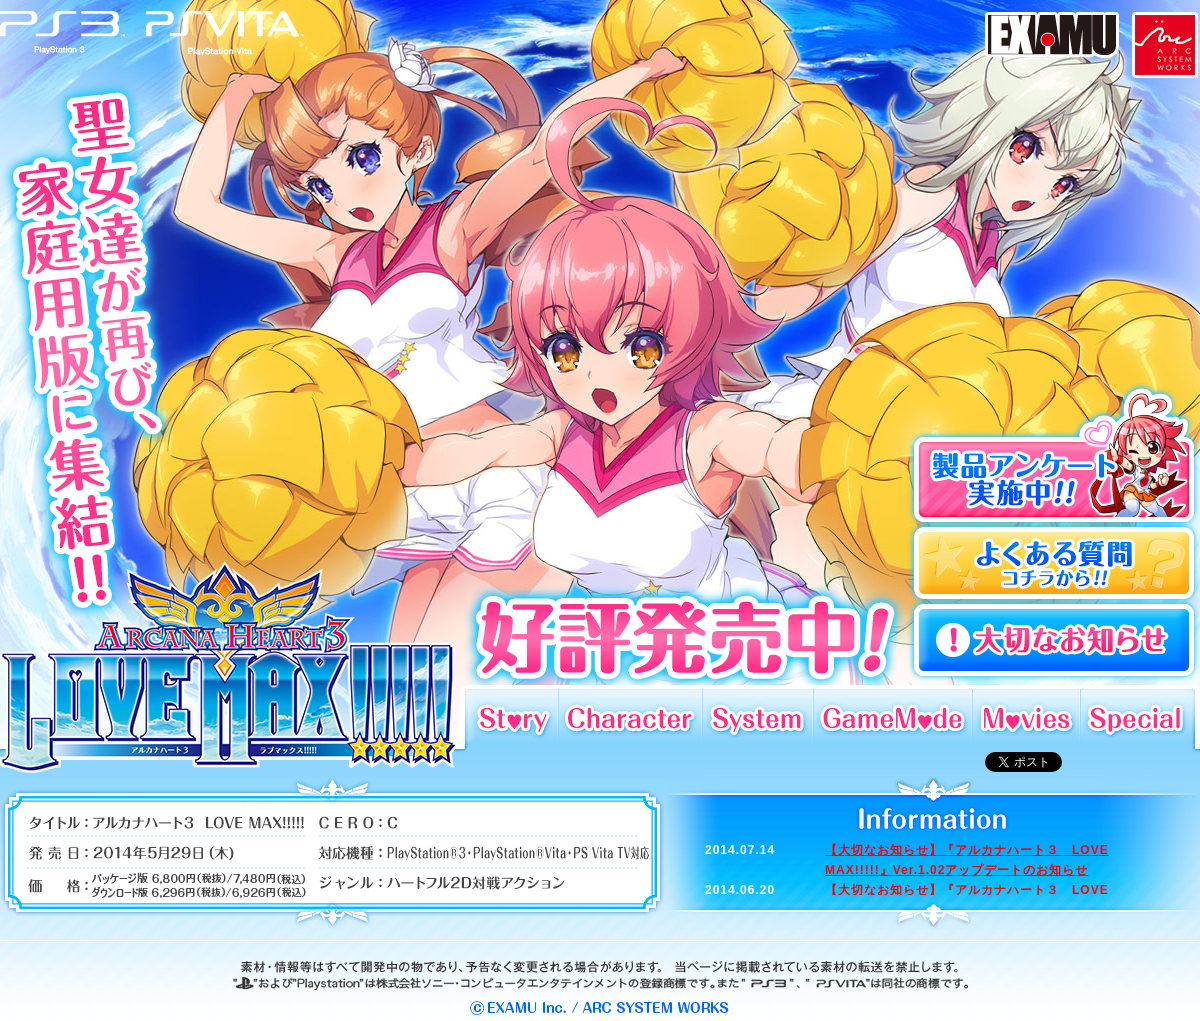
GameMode (892, 716)
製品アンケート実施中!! (1053, 454)
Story (511, 716)
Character (630, 716)
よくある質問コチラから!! (1053, 563)
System (757, 716)
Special (1137, 716)
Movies (1026, 716)
